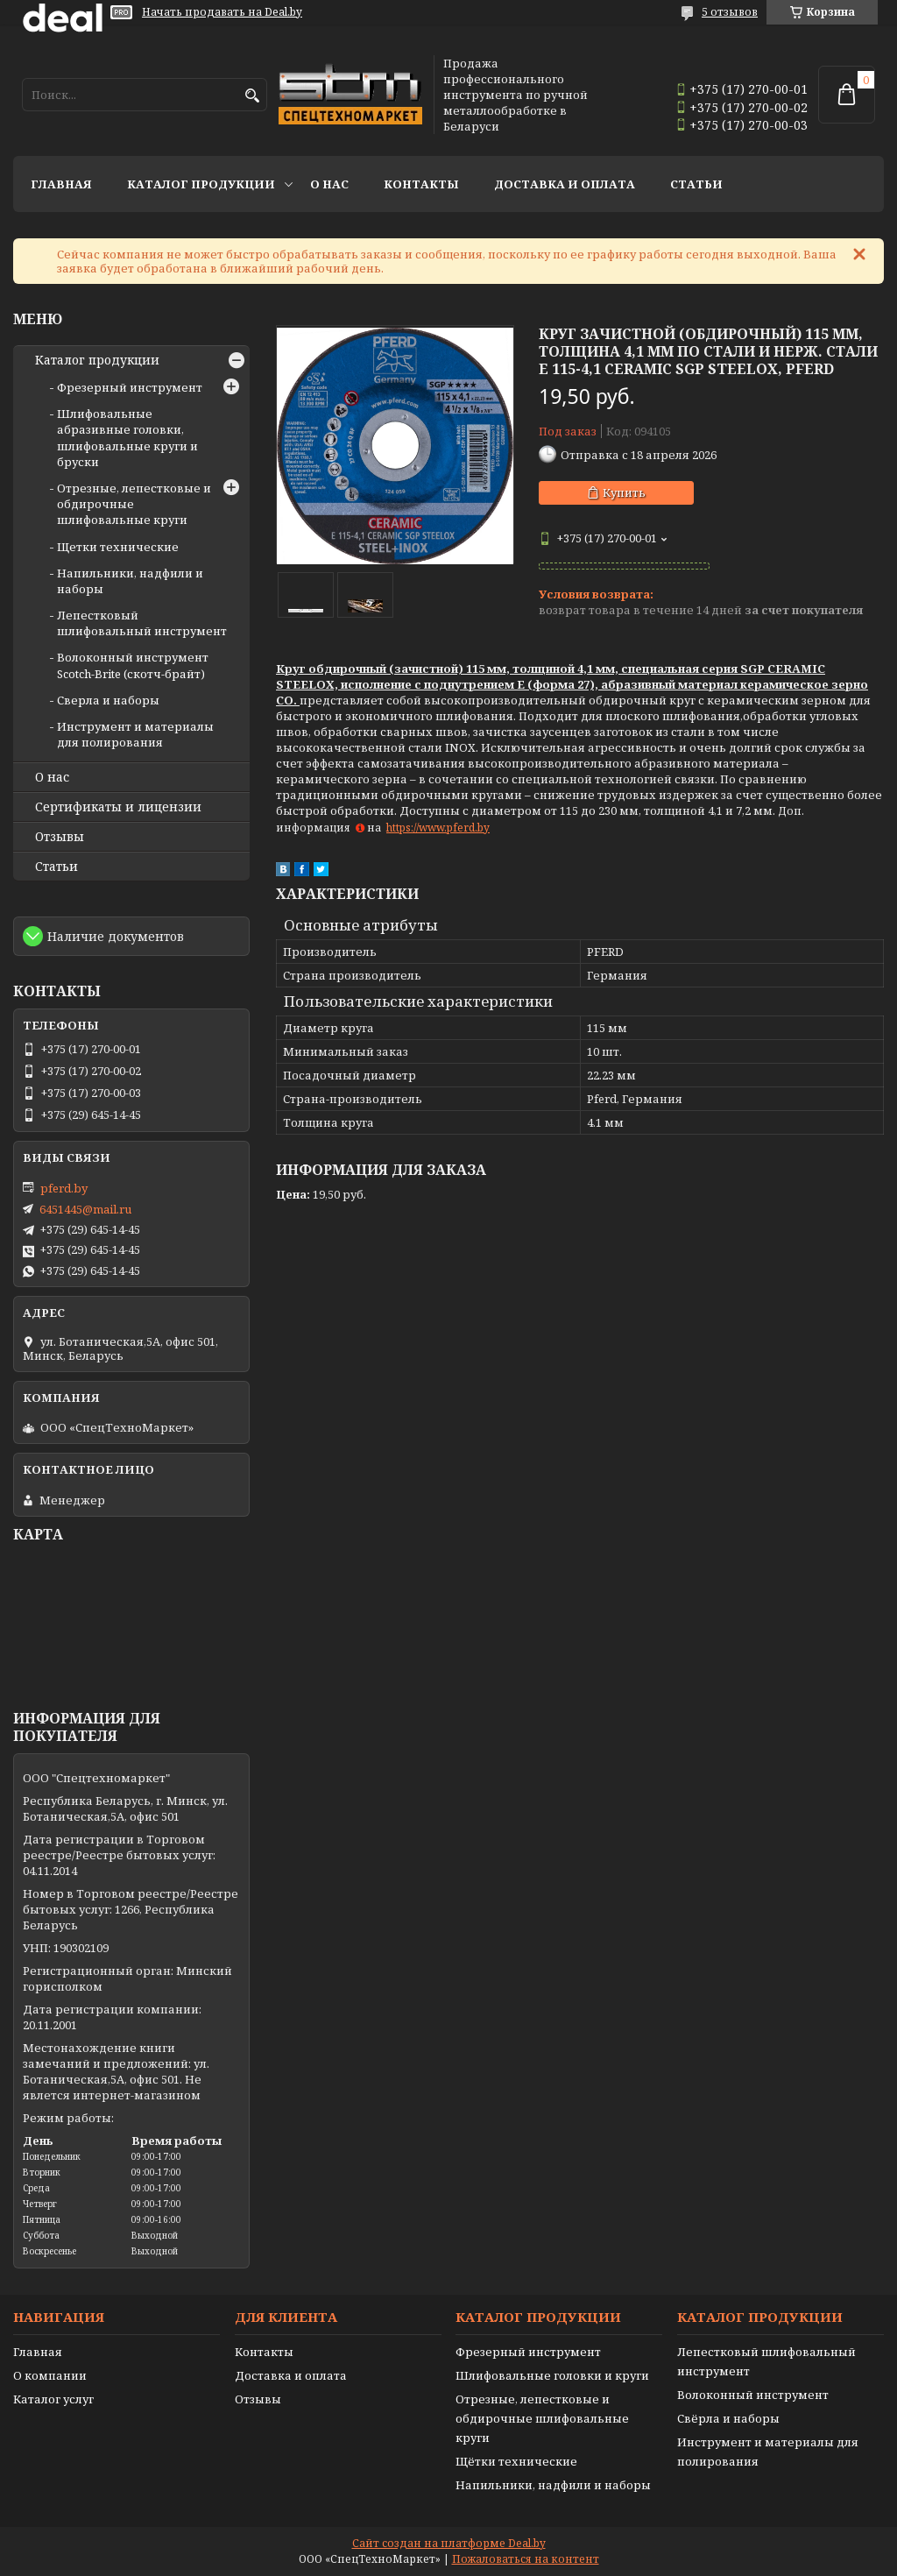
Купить (624, 492)
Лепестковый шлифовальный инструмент (142, 623)
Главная (61, 184)
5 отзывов (730, 11)
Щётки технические (516, 2461)
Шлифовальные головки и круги (552, 2375)
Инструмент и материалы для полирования (135, 734)
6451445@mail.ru (85, 1209)
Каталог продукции (201, 184)
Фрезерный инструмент (129, 387)
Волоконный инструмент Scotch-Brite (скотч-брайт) (132, 665)
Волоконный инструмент (753, 2395)
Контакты (421, 184)
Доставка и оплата (564, 184)
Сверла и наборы (108, 700)
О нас (329, 184)
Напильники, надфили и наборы (553, 2485)
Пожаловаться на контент (525, 2558)
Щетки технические (118, 547)
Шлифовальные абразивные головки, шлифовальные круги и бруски (127, 438)
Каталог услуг (53, 2399)
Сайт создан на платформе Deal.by (449, 2543)
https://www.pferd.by (438, 827)
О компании (50, 2375)
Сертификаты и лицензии (118, 807)
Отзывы (59, 837)
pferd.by (64, 1188)
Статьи (696, 184)
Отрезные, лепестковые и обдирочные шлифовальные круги (542, 2418)
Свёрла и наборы (728, 2418)
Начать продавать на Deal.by (222, 12)
